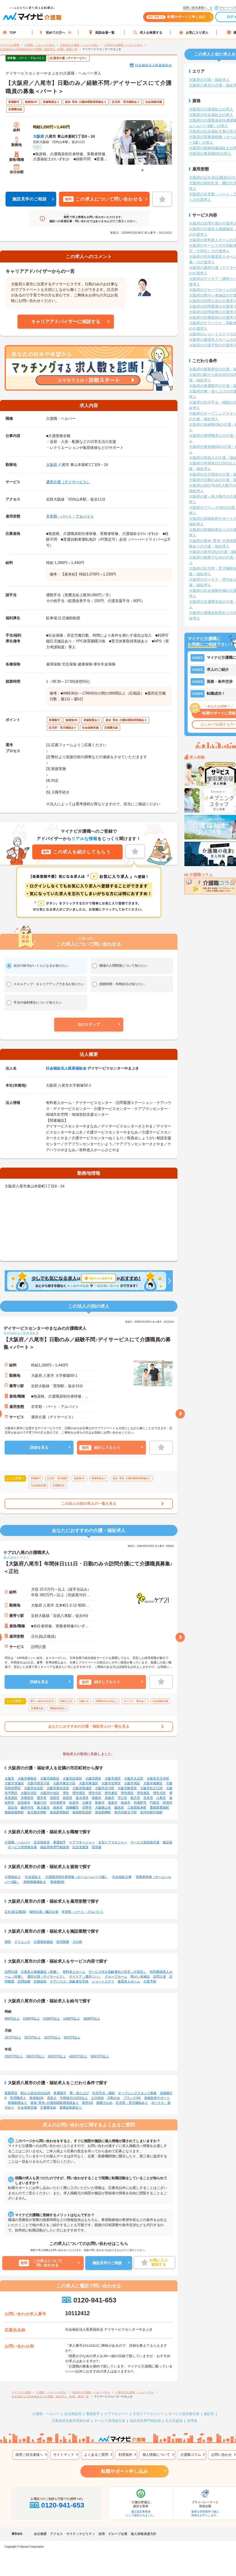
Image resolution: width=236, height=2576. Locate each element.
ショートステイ (103, 1981)
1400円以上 (71, 2018)
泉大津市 (82, 1798)
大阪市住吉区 (33, 1788)
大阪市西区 (93, 1778)
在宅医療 (62, 1942)
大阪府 (38, 136)
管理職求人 (18, 2098)
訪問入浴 (159, 1976)
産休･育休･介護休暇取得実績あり (54, 2103)
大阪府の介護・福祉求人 (209, 80)
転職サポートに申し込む (177, 18)
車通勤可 (59, 2093)
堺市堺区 (78, 1793)
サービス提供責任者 (144, 1842)
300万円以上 (35, 2056)
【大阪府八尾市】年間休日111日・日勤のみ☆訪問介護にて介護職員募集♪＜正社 (88, 1567)
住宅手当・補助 (103, 2093)
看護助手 (59, 1842)
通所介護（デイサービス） (68, 482)
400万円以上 (78, 2056)
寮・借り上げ (79, 2093)
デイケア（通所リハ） (85, 1976)
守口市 (122, 1798)
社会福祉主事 (122, 1877)
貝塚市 (109, 1798)
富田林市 (24, 1802)
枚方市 (135, 1798)
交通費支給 (48, 2107)
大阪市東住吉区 (58, 1788)
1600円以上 (91, 2018)
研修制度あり (17, 2103)
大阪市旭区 (132, 1783)
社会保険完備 (27, 2107)
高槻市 (96, 1798)
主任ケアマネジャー (112, 1842)
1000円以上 (31, 2018)
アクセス (56, 2534)
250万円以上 (14, 2056)
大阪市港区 (113, 1778)
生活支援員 (80, 1847)
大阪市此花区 (72, 1778)
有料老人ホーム (74, 1972)
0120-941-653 (88, 2300)
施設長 (167, 1842)
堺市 (66, 1793)
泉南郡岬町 (103, 1812)
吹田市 (67, 1798)
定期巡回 (40, 1981)
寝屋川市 (40, 1802)
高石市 (13, 1807)
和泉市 (100, 1802)
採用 (101, 2534)
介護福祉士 (13, 1877)
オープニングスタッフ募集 (137, 2093)
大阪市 (9, 1778)
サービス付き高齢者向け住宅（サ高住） (117, 1972)
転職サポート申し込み (124, 2471)
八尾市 (161, 1798)
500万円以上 (100, 2056)
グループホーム (116, 1976)
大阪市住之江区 (151, 1788)
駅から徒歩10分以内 (35, 2093)
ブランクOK (132, 2098)
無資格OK (57, 1882)
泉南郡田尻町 (82, 1812)
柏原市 (125, 1802)
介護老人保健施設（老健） (40, 1972)
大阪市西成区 (82, 1788)
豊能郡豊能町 (159, 1807)
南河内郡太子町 (125, 1812)
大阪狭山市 (103, 1807)
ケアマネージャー (82, 1842)
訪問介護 (11, 1972)
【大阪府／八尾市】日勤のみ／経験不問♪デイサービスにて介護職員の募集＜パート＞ (87, 1343)
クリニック (22, 1942)
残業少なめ (104, 2103)
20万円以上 (32, 2037)
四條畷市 (72, 1807)
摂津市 (167, 1802)
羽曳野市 (140, 1802)
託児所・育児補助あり (132, 2103)
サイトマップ (63, 2455)
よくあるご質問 (96, 2455)
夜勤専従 (11, 2093)
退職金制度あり (70, 2107)
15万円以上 (13, 2037)
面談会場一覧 (101, 32)
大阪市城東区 (153, 1783)
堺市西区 (127, 1793)
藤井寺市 (27, 1807)
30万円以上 (72, 2037)
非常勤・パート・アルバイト (70, 516)
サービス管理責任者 (22, 1847)
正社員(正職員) (15, 1912)
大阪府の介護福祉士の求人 (211, 109)
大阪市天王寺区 (158, 1778)
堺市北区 (159, 1793)
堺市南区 (143, 1793)
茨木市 (148, 1798)
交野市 (87, 1807)
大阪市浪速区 (14, 1783)
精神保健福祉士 (35, 1882)
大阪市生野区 (111, 1783)
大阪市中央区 (49, 1793)
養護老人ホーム (129, 1981)
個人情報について (156, 2455)
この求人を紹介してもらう (76, 851)
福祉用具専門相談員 (54, 1847)
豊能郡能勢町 (14, 1812)
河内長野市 (58, 1802)
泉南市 (58, 1807)
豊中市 (42, 1798)
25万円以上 (52, 2037)
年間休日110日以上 (74, 2098)
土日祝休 (97, 2098)
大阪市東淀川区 (64, 1783)
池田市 (54, 1798)
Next (180, 1413)
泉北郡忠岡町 (37, 1812)
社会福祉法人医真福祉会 (153, 65)
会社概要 (40, 2534)
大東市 (87, 1802)
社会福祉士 (33, 1877)
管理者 (96, 1847)
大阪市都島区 (27, 1778)
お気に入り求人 (193, 32)
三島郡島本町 (137, 1807)
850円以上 (12, 2018)
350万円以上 (57, 2056)
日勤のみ (113, 2098)
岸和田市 (27, 1798)
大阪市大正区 (133, 1778)
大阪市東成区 (88, 1783)
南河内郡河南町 (151, 1812)
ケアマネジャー (116, 2414)
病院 (8, 1942)
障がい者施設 (140, 1976)
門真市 (154, 1802)
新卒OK (87, 2103)
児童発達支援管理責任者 (71, 2421)
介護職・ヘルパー (17, 1842)
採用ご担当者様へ (29, 2455)
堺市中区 (94, 1793)
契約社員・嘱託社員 (43, 1912)
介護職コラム (190, 2455)
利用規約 (125, 2455)
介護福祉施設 (43, 1942)
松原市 (74, 1802)
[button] (88, 1025)
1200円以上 (51, 2018)
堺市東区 (111, 1793)
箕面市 (113, 1802)
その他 (77, 1942)
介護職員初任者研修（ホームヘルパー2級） (76, 1877)
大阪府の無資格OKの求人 (210, 153)
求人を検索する (147, 32)
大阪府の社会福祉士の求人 (211, 115)
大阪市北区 (29, 1793)
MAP (37, 147)
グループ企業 (117, 2534)
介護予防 (149, 1981)
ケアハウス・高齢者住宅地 (69, 1981)
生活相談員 (42, 1842)
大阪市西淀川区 (38, 1783)
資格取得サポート (157, 2098)
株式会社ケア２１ (16, 1557)
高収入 (52, 2098)
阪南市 (119, 1807)
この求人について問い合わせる (102, 199)
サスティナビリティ (80, 2534)
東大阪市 (43, 1807)
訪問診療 (24, 1981)
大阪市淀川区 (104, 1788)
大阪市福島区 (49, 1778)
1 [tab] (142, 170)
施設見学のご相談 (29, 199)
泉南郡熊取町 (59, 1812)
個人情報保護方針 (143, 2534)
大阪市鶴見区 (127, 1788)
